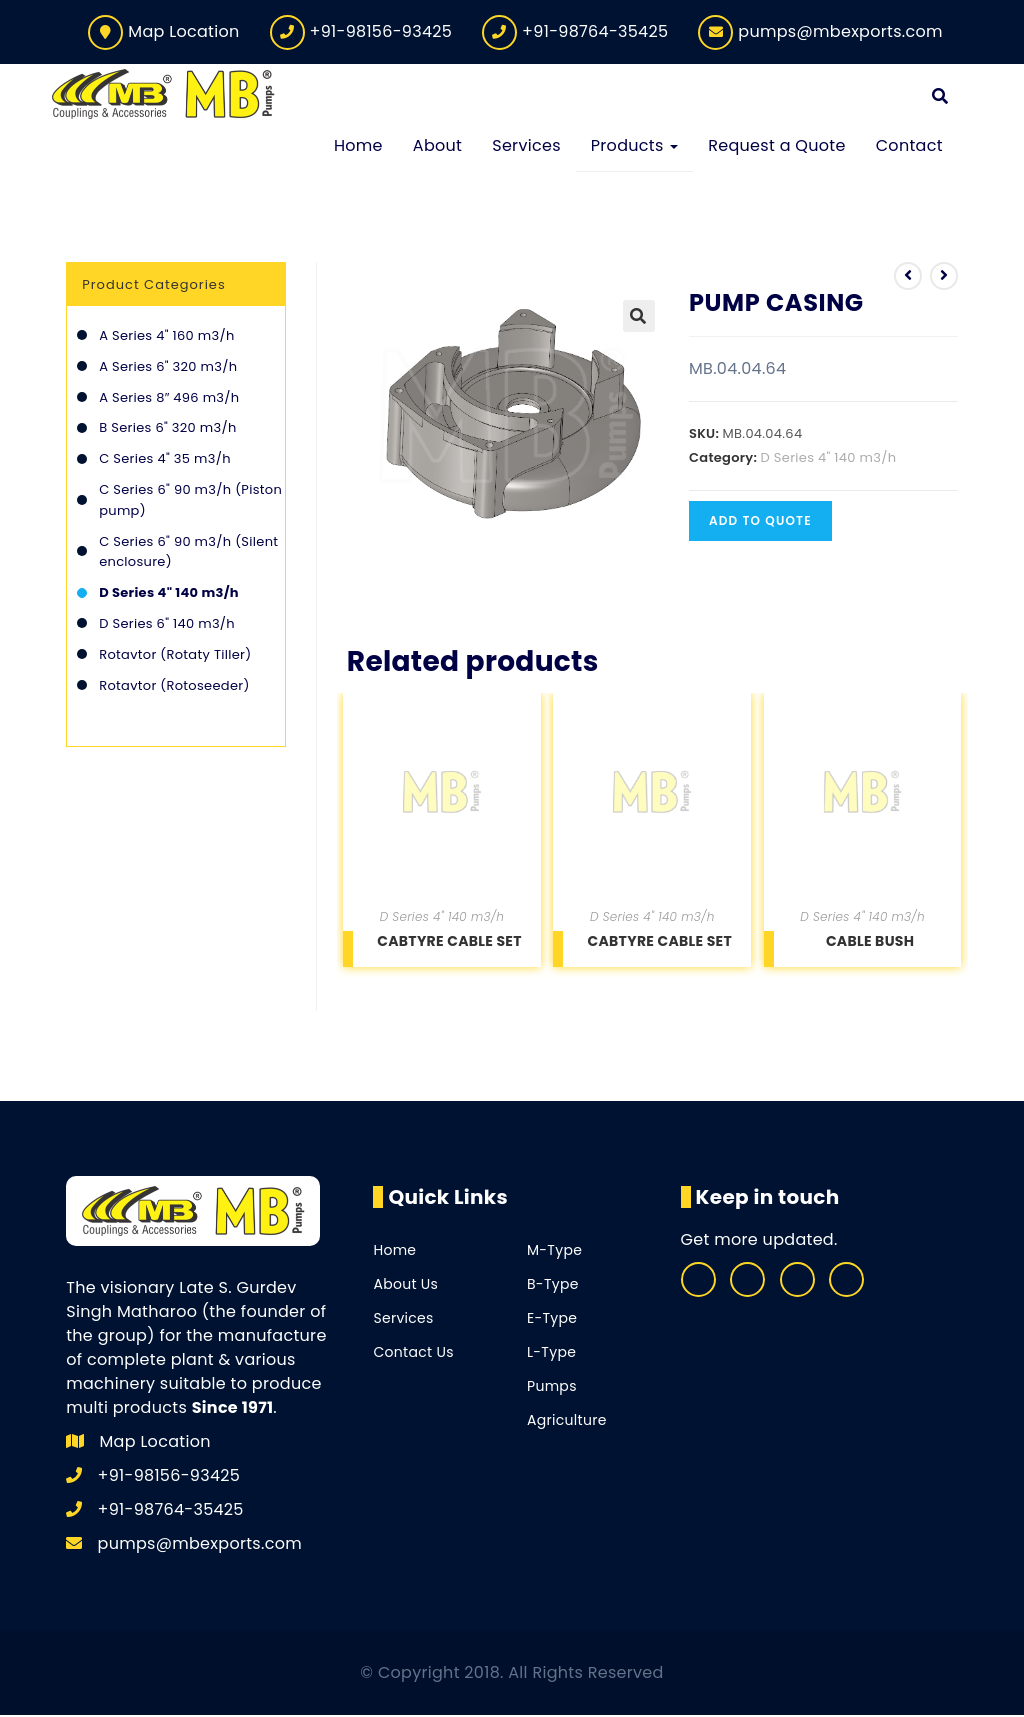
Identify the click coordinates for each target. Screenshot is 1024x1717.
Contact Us (413, 1354)
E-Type (552, 1320)
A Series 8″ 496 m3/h (169, 398)
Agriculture (567, 1422)
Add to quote (760, 522)
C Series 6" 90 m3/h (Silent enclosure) (188, 553)
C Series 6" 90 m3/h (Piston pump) (190, 501)
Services (403, 1320)
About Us (405, 1286)
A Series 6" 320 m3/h (168, 367)
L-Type (551, 1354)
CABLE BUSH (870, 942)
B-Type (553, 1286)
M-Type (554, 1252)
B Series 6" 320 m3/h (167, 429)
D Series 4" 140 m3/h (829, 459)
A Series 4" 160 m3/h (166, 337)
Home (394, 1252)
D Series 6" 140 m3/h (167, 624)
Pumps (552, 1388)
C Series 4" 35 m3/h (165, 460)
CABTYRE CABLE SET (449, 942)
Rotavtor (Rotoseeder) (174, 686)
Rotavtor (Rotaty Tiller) (175, 655)
